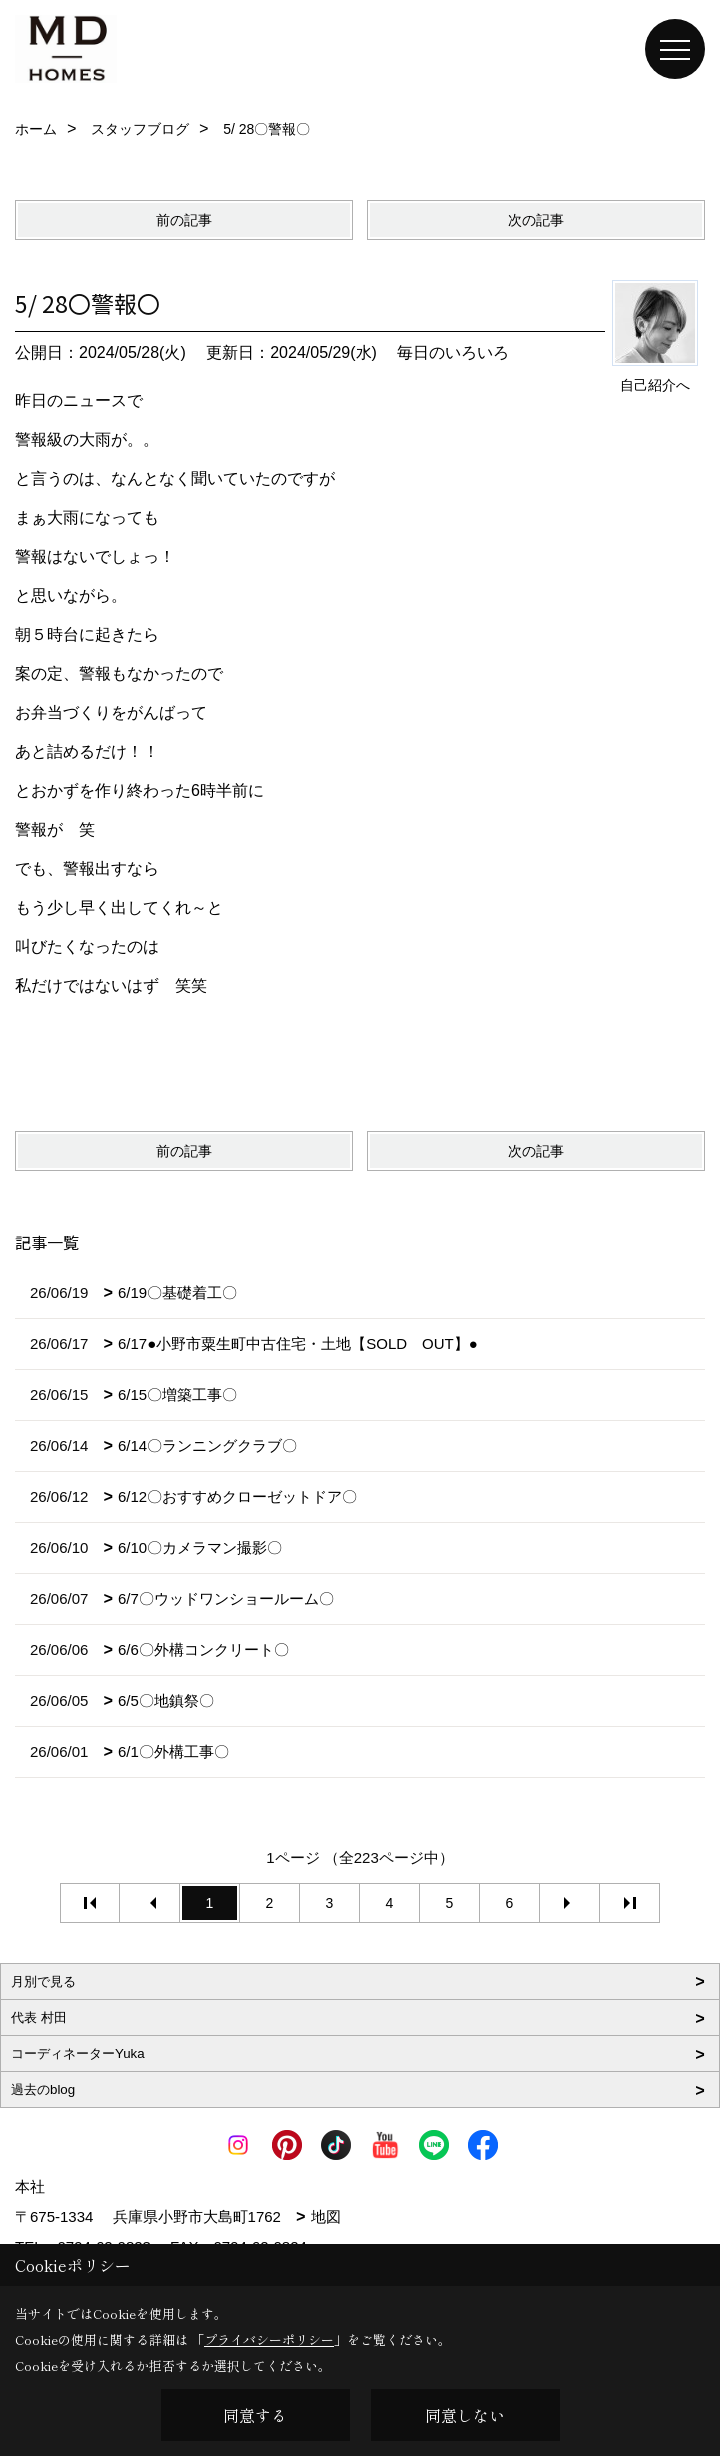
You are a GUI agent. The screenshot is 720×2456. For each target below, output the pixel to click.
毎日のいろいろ (453, 352)
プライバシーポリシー (269, 2339)
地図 (326, 2216)
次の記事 (536, 220)
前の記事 (184, 220)
